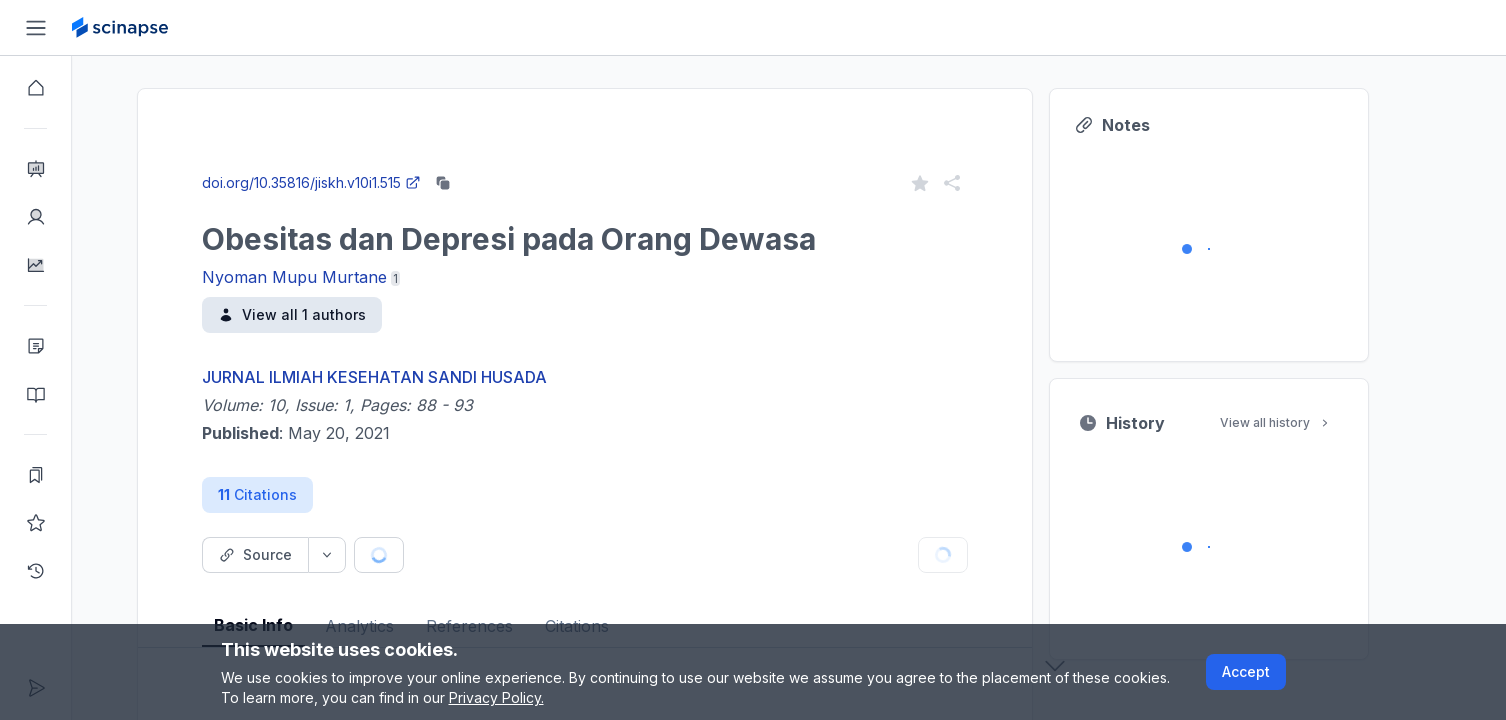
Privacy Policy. (496, 697)
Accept (1246, 671)
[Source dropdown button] (363, 555)
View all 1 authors (328, 314)
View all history (1312, 422)
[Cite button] (491, 555)
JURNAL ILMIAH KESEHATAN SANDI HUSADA (410, 377)
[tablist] (621, 610)
